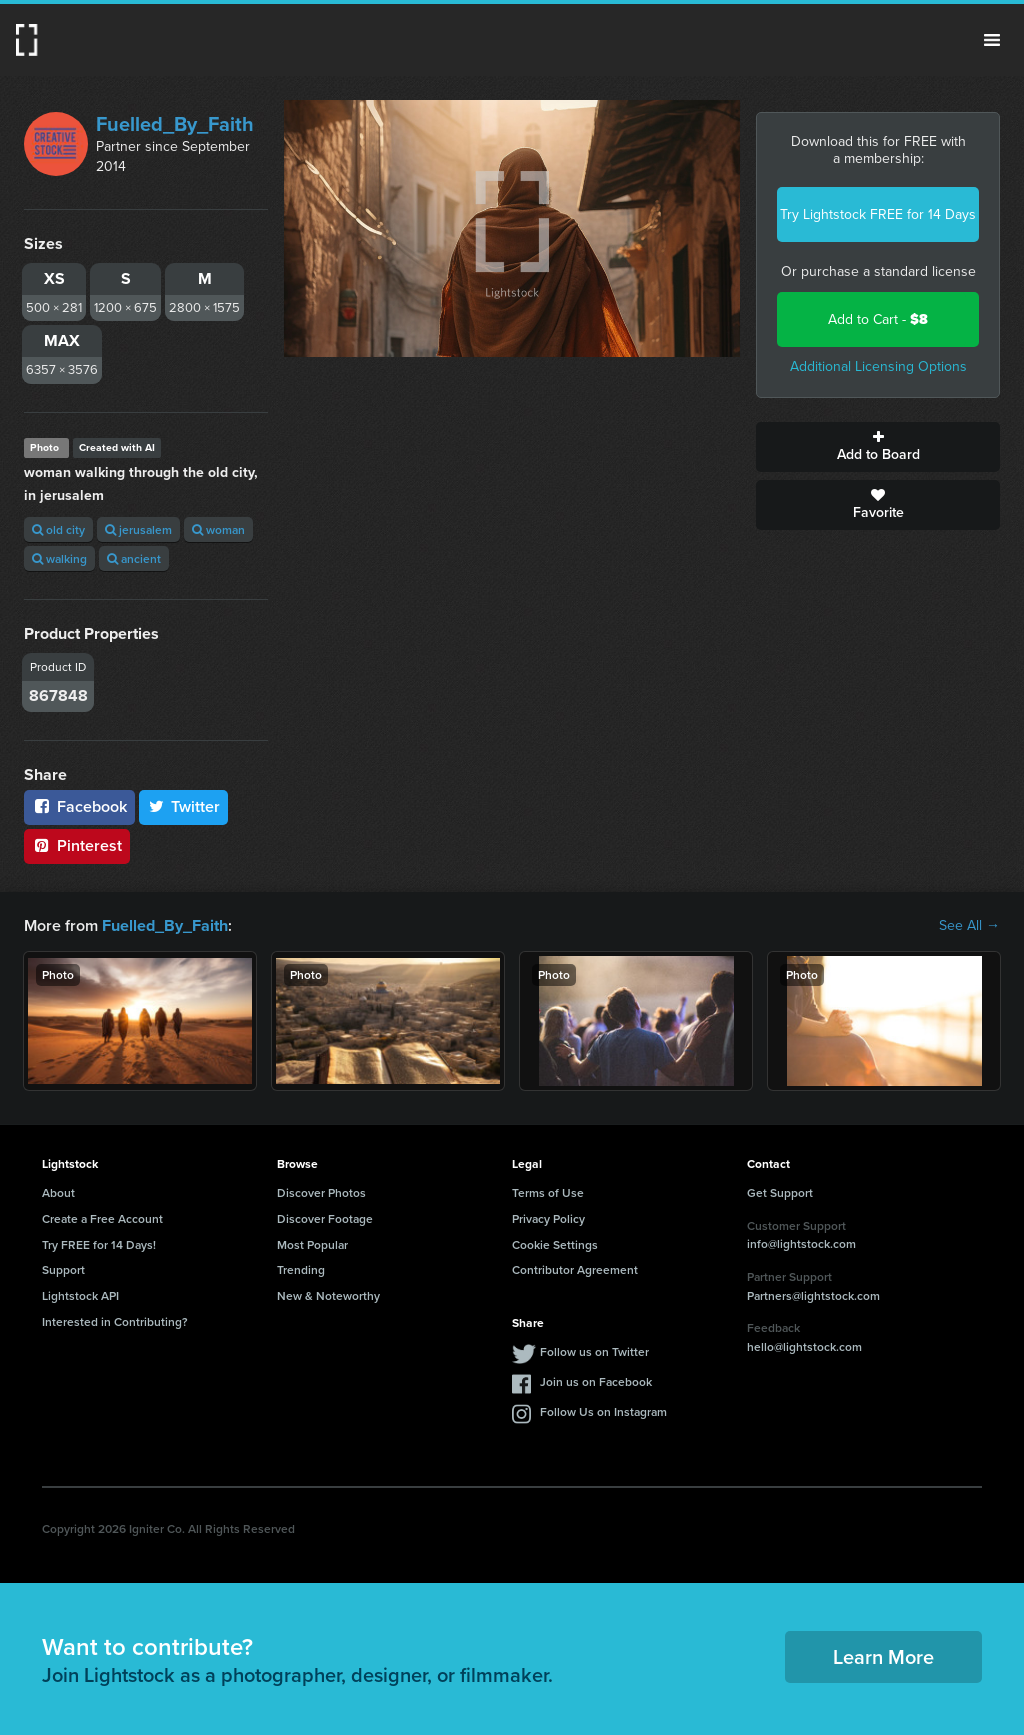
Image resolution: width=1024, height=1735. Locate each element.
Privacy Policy (548, 1218)
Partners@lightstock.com (813, 1295)
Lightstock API (80, 1295)
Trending (301, 1269)
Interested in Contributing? (115, 1321)
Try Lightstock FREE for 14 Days (878, 214)
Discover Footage (325, 1218)
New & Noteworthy (328, 1295)
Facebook (79, 806)
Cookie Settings (555, 1244)
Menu (992, 40)
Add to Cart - (878, 319)
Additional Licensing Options (878, 366)
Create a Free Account (102, 1218)
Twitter (184, 806)
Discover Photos (321, 1192)
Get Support (780, 1192)
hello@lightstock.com (804, 1346)
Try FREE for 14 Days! (99, 1244)
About (58, 1192)
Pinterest (77, 845)
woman (218, 529)
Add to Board (878, 447)
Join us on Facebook (596, 1381)
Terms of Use (548, 1192)
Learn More (883, 1656)
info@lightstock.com (801, 1243)
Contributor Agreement (575, 1269)
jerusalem (138, 529)
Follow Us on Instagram (603, 1411)
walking (59, 558)
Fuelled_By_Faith (175, 124)
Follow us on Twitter (594, 1351)
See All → (969, 926)
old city (58, 529)
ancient (134, 558)
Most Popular (312, 1244)
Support (63, 1269)
